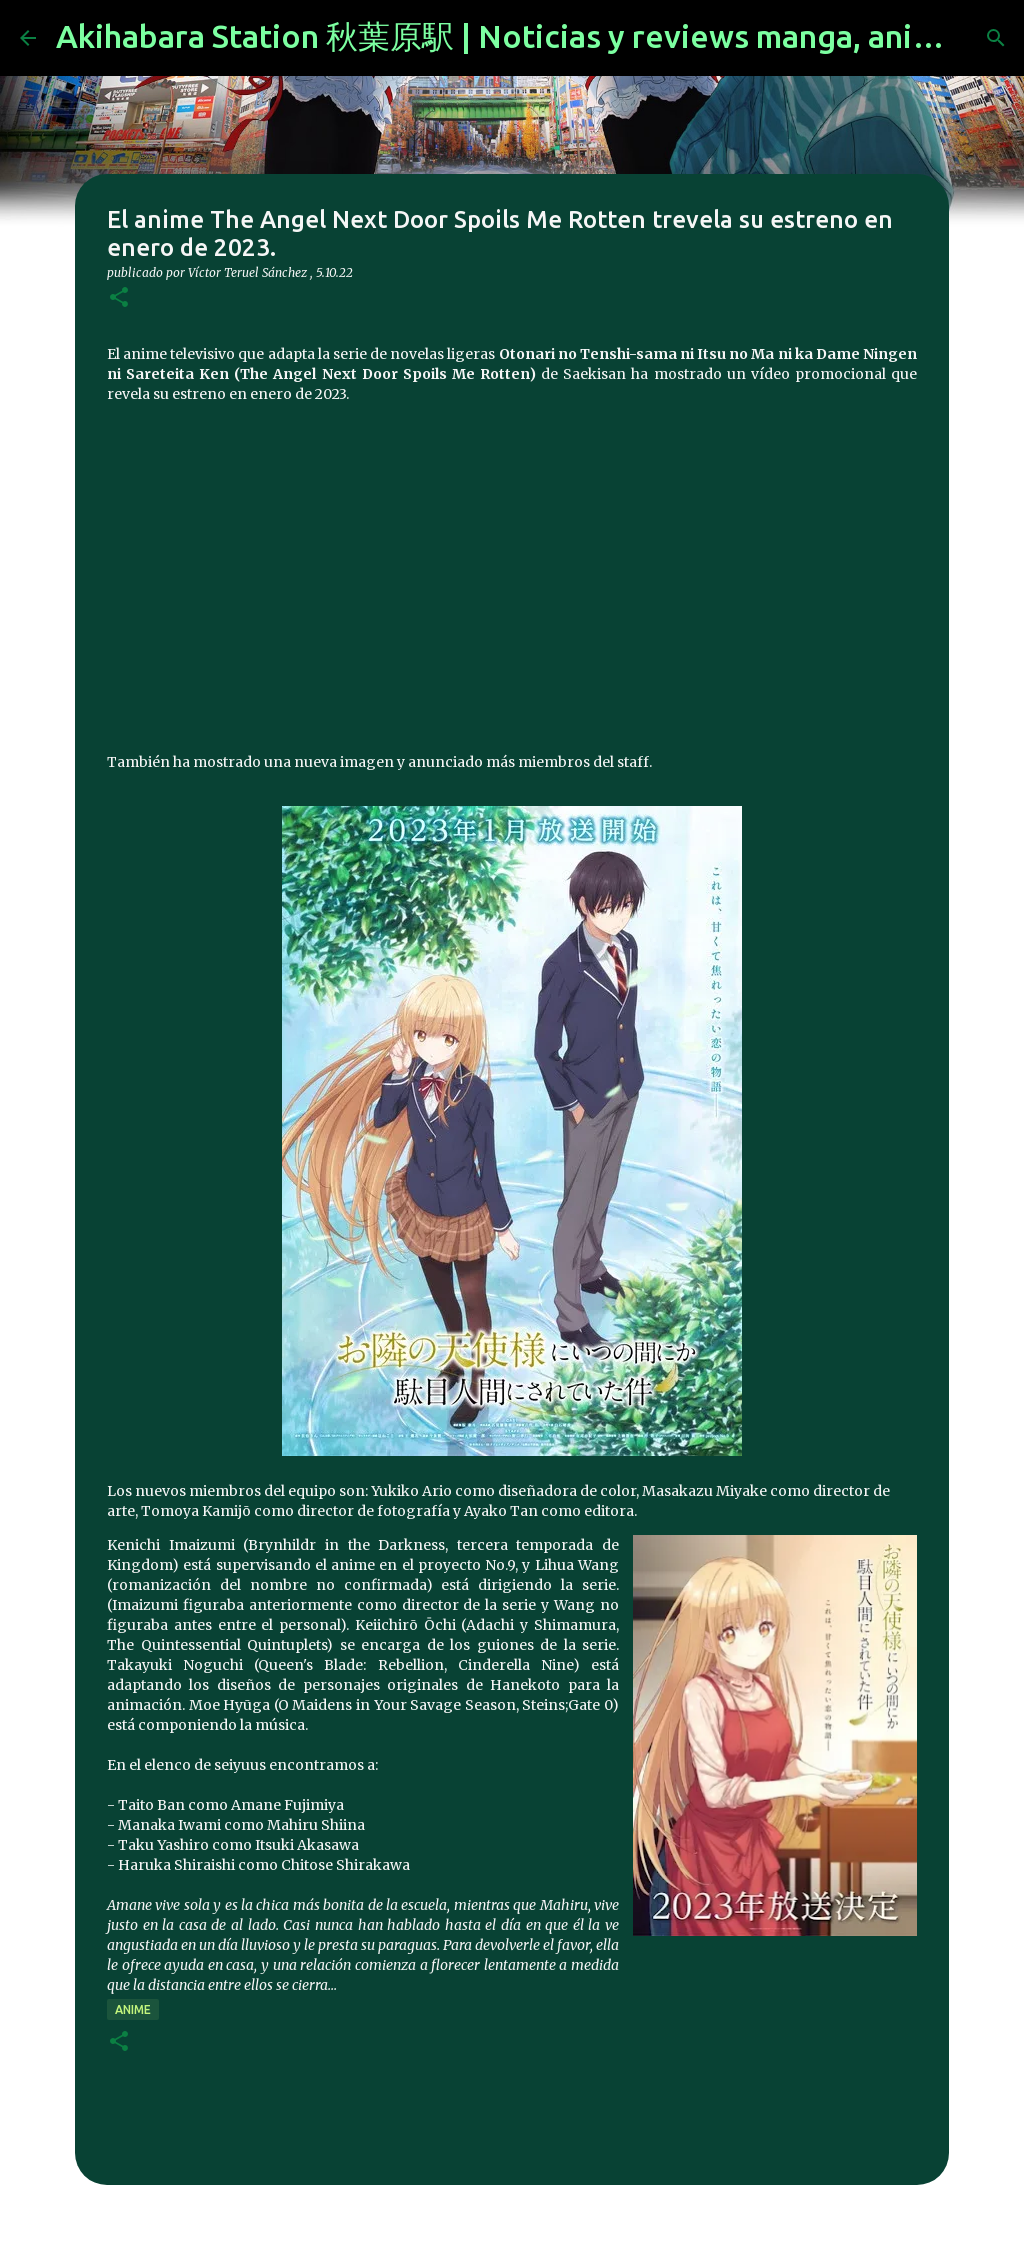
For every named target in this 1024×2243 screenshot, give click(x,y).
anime (133, 2009)
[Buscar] (996, 38)
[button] (119, 298)
